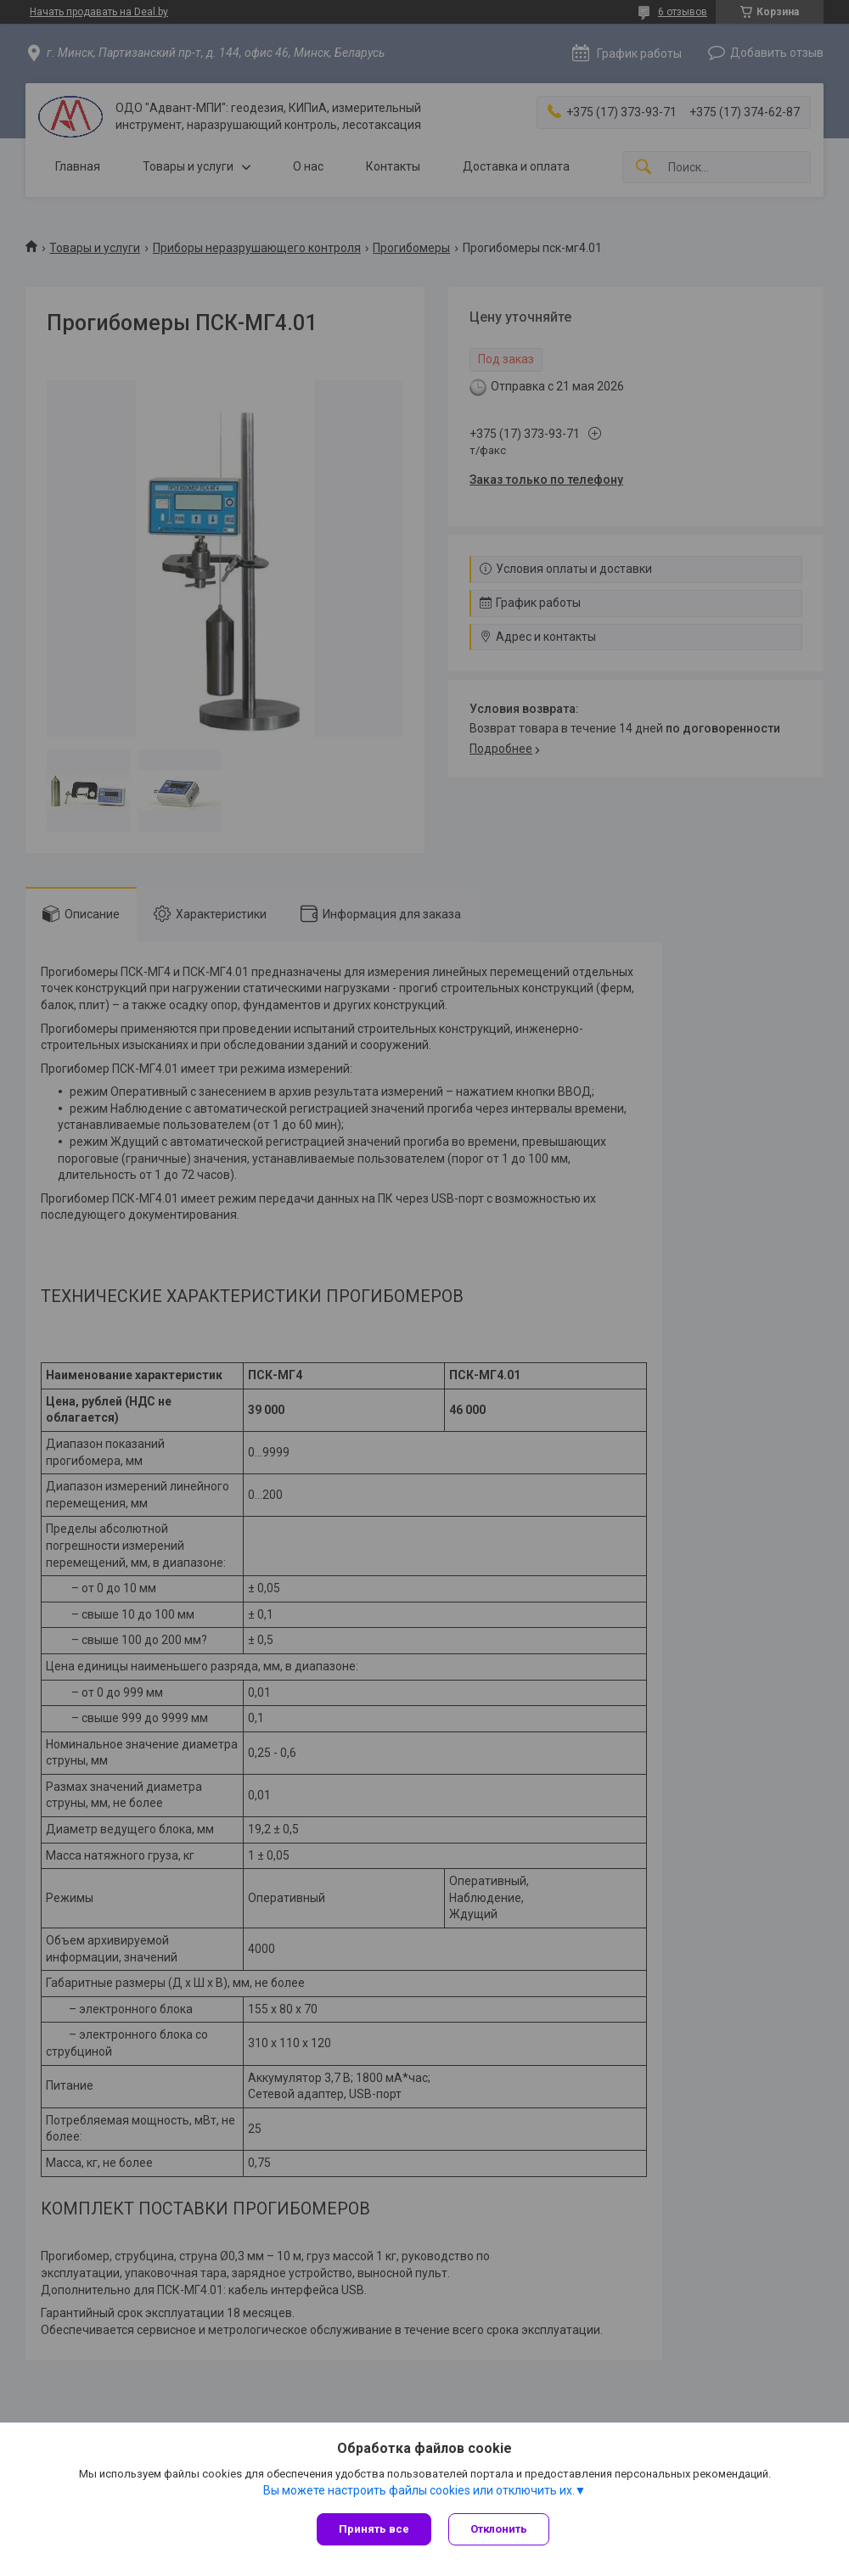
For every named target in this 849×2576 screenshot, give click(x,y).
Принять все (374, 2529)
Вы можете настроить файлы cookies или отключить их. (419, 2490)
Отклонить (498, 2529)
